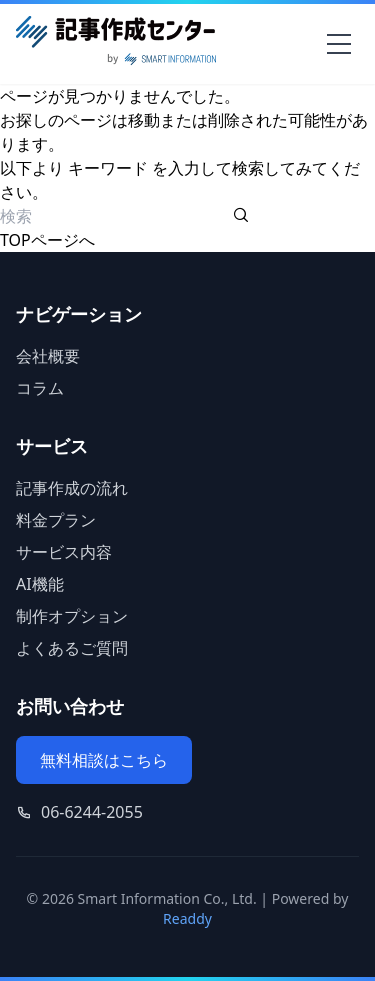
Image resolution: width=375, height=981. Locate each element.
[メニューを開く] (339, 44)
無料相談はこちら (104, 760)
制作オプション (72, 616)
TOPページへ (47, 240)
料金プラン (56, 520)
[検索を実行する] (241, 216)
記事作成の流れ (72, 488)
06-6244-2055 (92, 812)
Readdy (187, 918)
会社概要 (48, 356)
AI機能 (40, 584)
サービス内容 (64, 552)
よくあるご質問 (72, 648)
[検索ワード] (114, 216)
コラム (40, 388)
